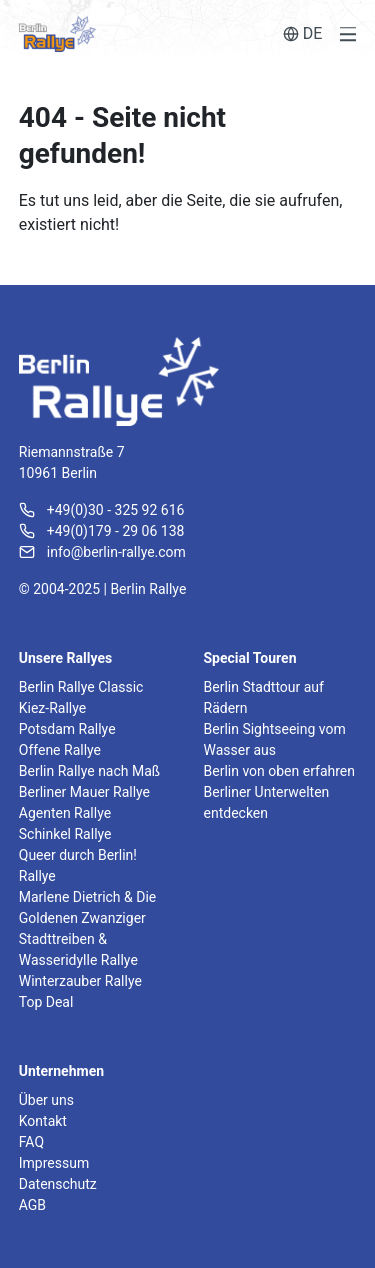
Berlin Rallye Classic (81, 687)
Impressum (54, 1163)
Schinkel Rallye (65, 834)
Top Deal (46, 1002)
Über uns (46, 1100)
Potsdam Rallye (67, 729)
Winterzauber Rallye (80, 981)
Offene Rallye (60, 750)
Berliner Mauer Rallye (84, 792)
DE (303, 33)
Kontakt (43, 1121)
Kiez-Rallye (52, 708)
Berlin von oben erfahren (279, 771)
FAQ (31, 1142)
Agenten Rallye (65, 813)
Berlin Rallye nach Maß (89, 771)
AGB (32, 1205)
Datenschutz (58, 1184)
